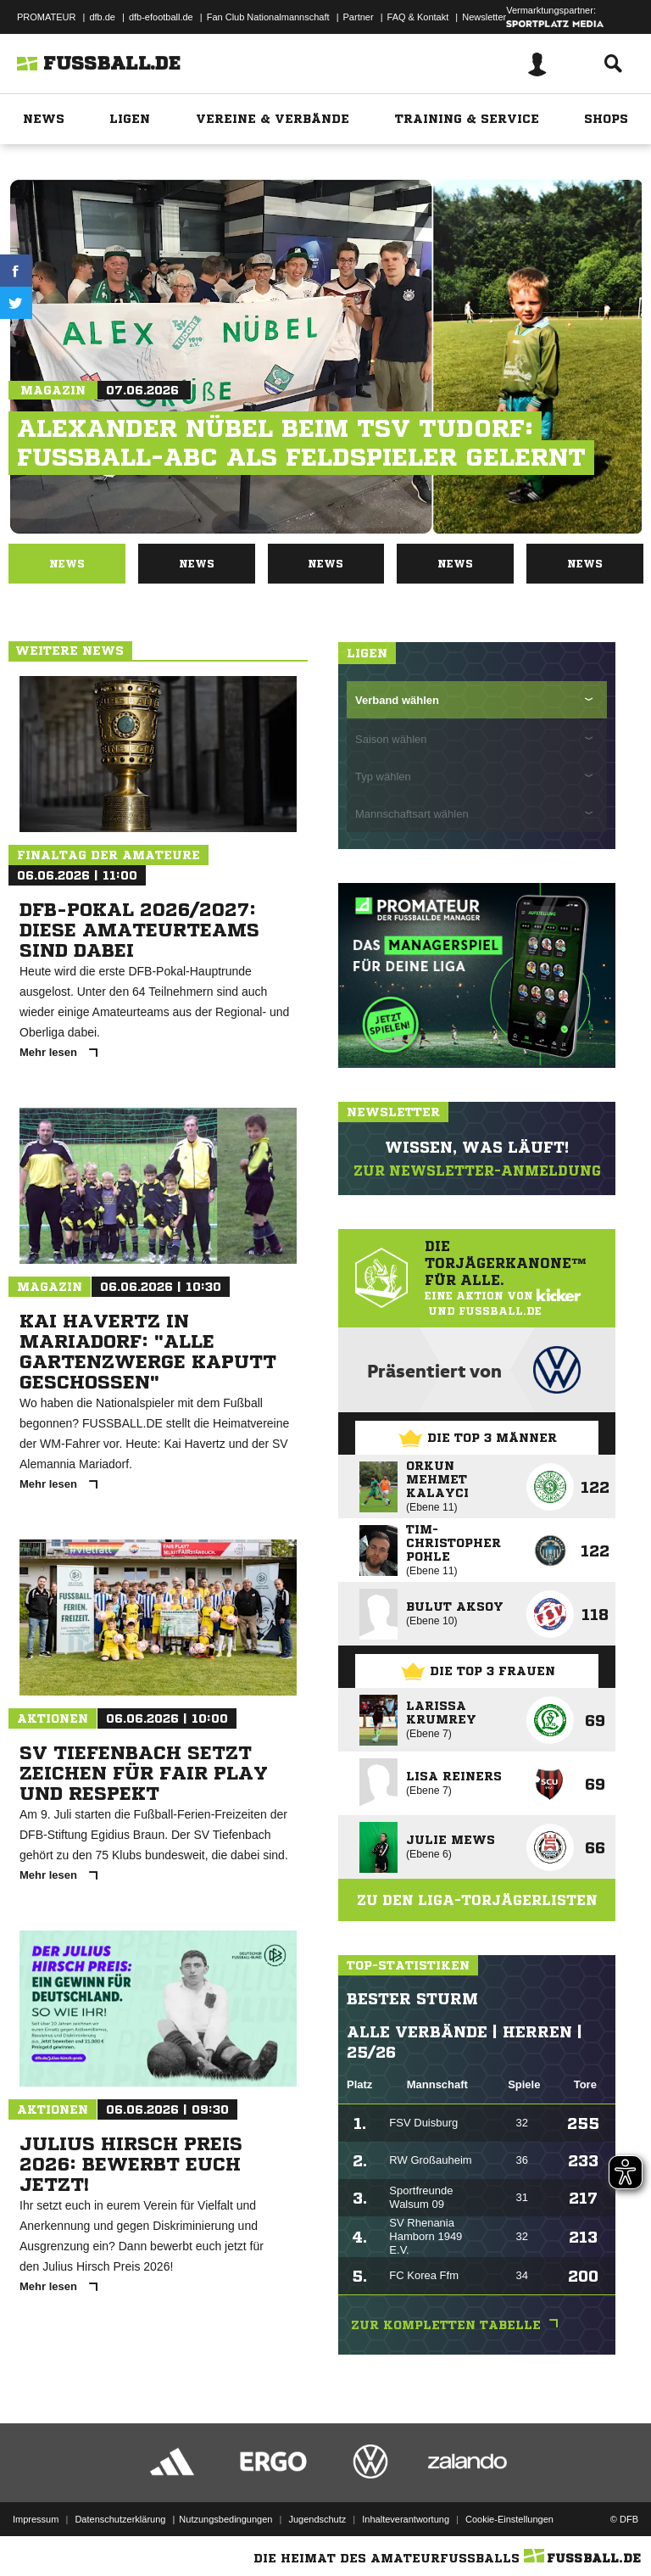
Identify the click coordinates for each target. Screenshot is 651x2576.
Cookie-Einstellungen (509, 2519)
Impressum (35, 2519)
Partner (358, 17)
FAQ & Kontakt (418, 17)
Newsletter (484, 17)
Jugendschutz (317, 2519)
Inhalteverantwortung (405, 2519)
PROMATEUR (46, 17)
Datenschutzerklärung (120, 2519)
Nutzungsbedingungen (225, 2519)
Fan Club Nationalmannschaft (268, 17)
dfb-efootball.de (161, 17)
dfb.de (102, 17)
